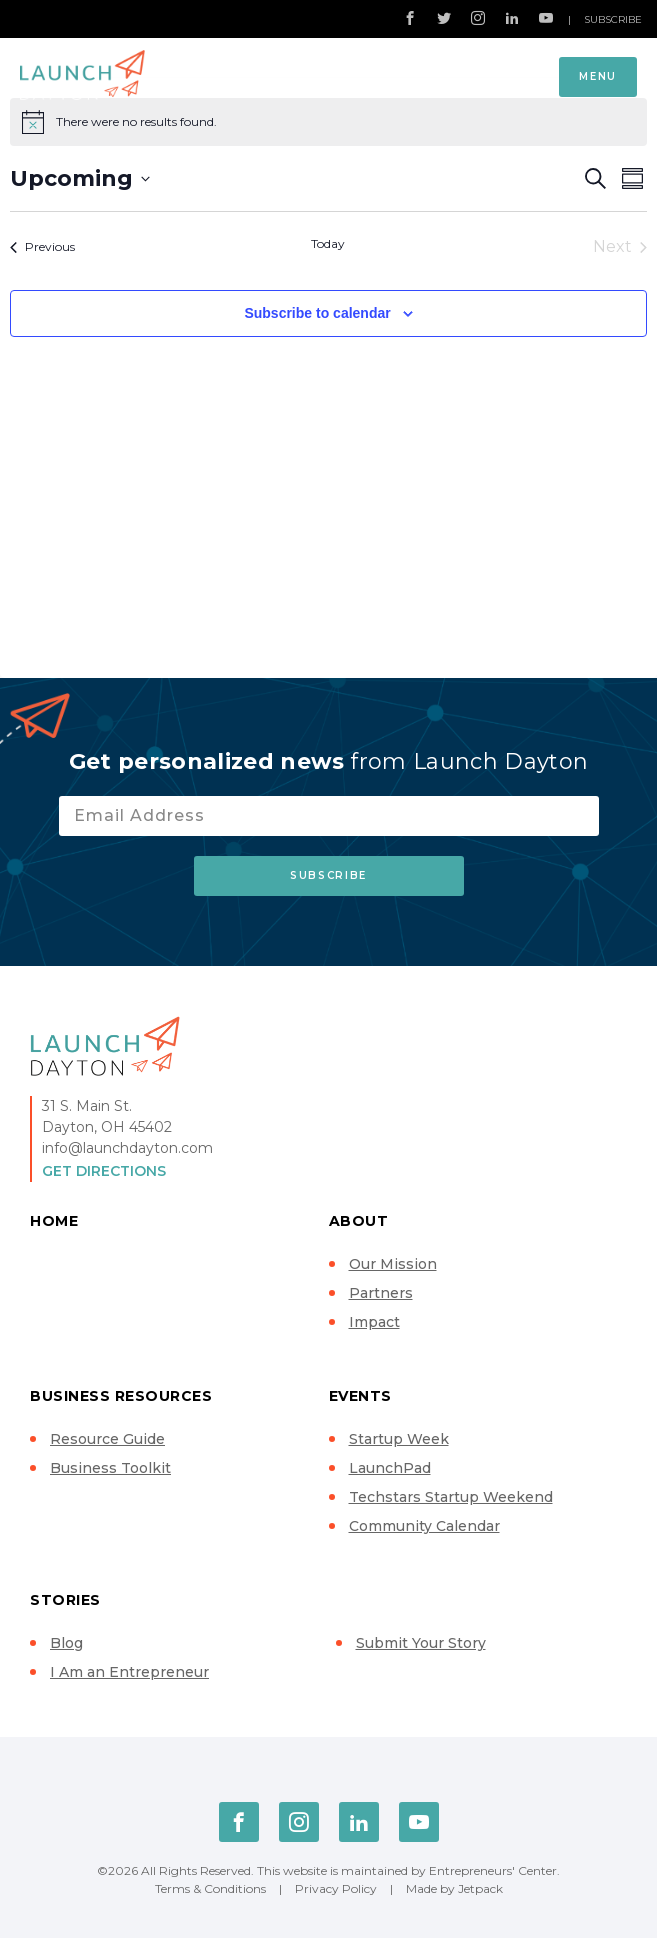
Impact (374, 1322)
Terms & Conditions (210, 1888)
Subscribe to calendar (317, 313)
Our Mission (393, 1264)
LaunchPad (390, 1468)
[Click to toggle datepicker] (80, 178)
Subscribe (613, 19)
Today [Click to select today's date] (328, 243)
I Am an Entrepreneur (129, 1672)
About (359, 1221)
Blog (66, 1643)
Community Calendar (424, 1526)
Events (360, 1396)
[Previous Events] (42, 247)
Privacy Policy (336, 1888)
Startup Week (399, 1439)
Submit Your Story (421, 1643)
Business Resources (121, 1396)
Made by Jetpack (454, 1888)
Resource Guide (107, 1439)
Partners (381, 1293)
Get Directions (104, 1171)
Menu (598, 76)
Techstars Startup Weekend (451, 1497)
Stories (65, 1600)
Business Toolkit (110, 1468)
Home (54, 1221)
